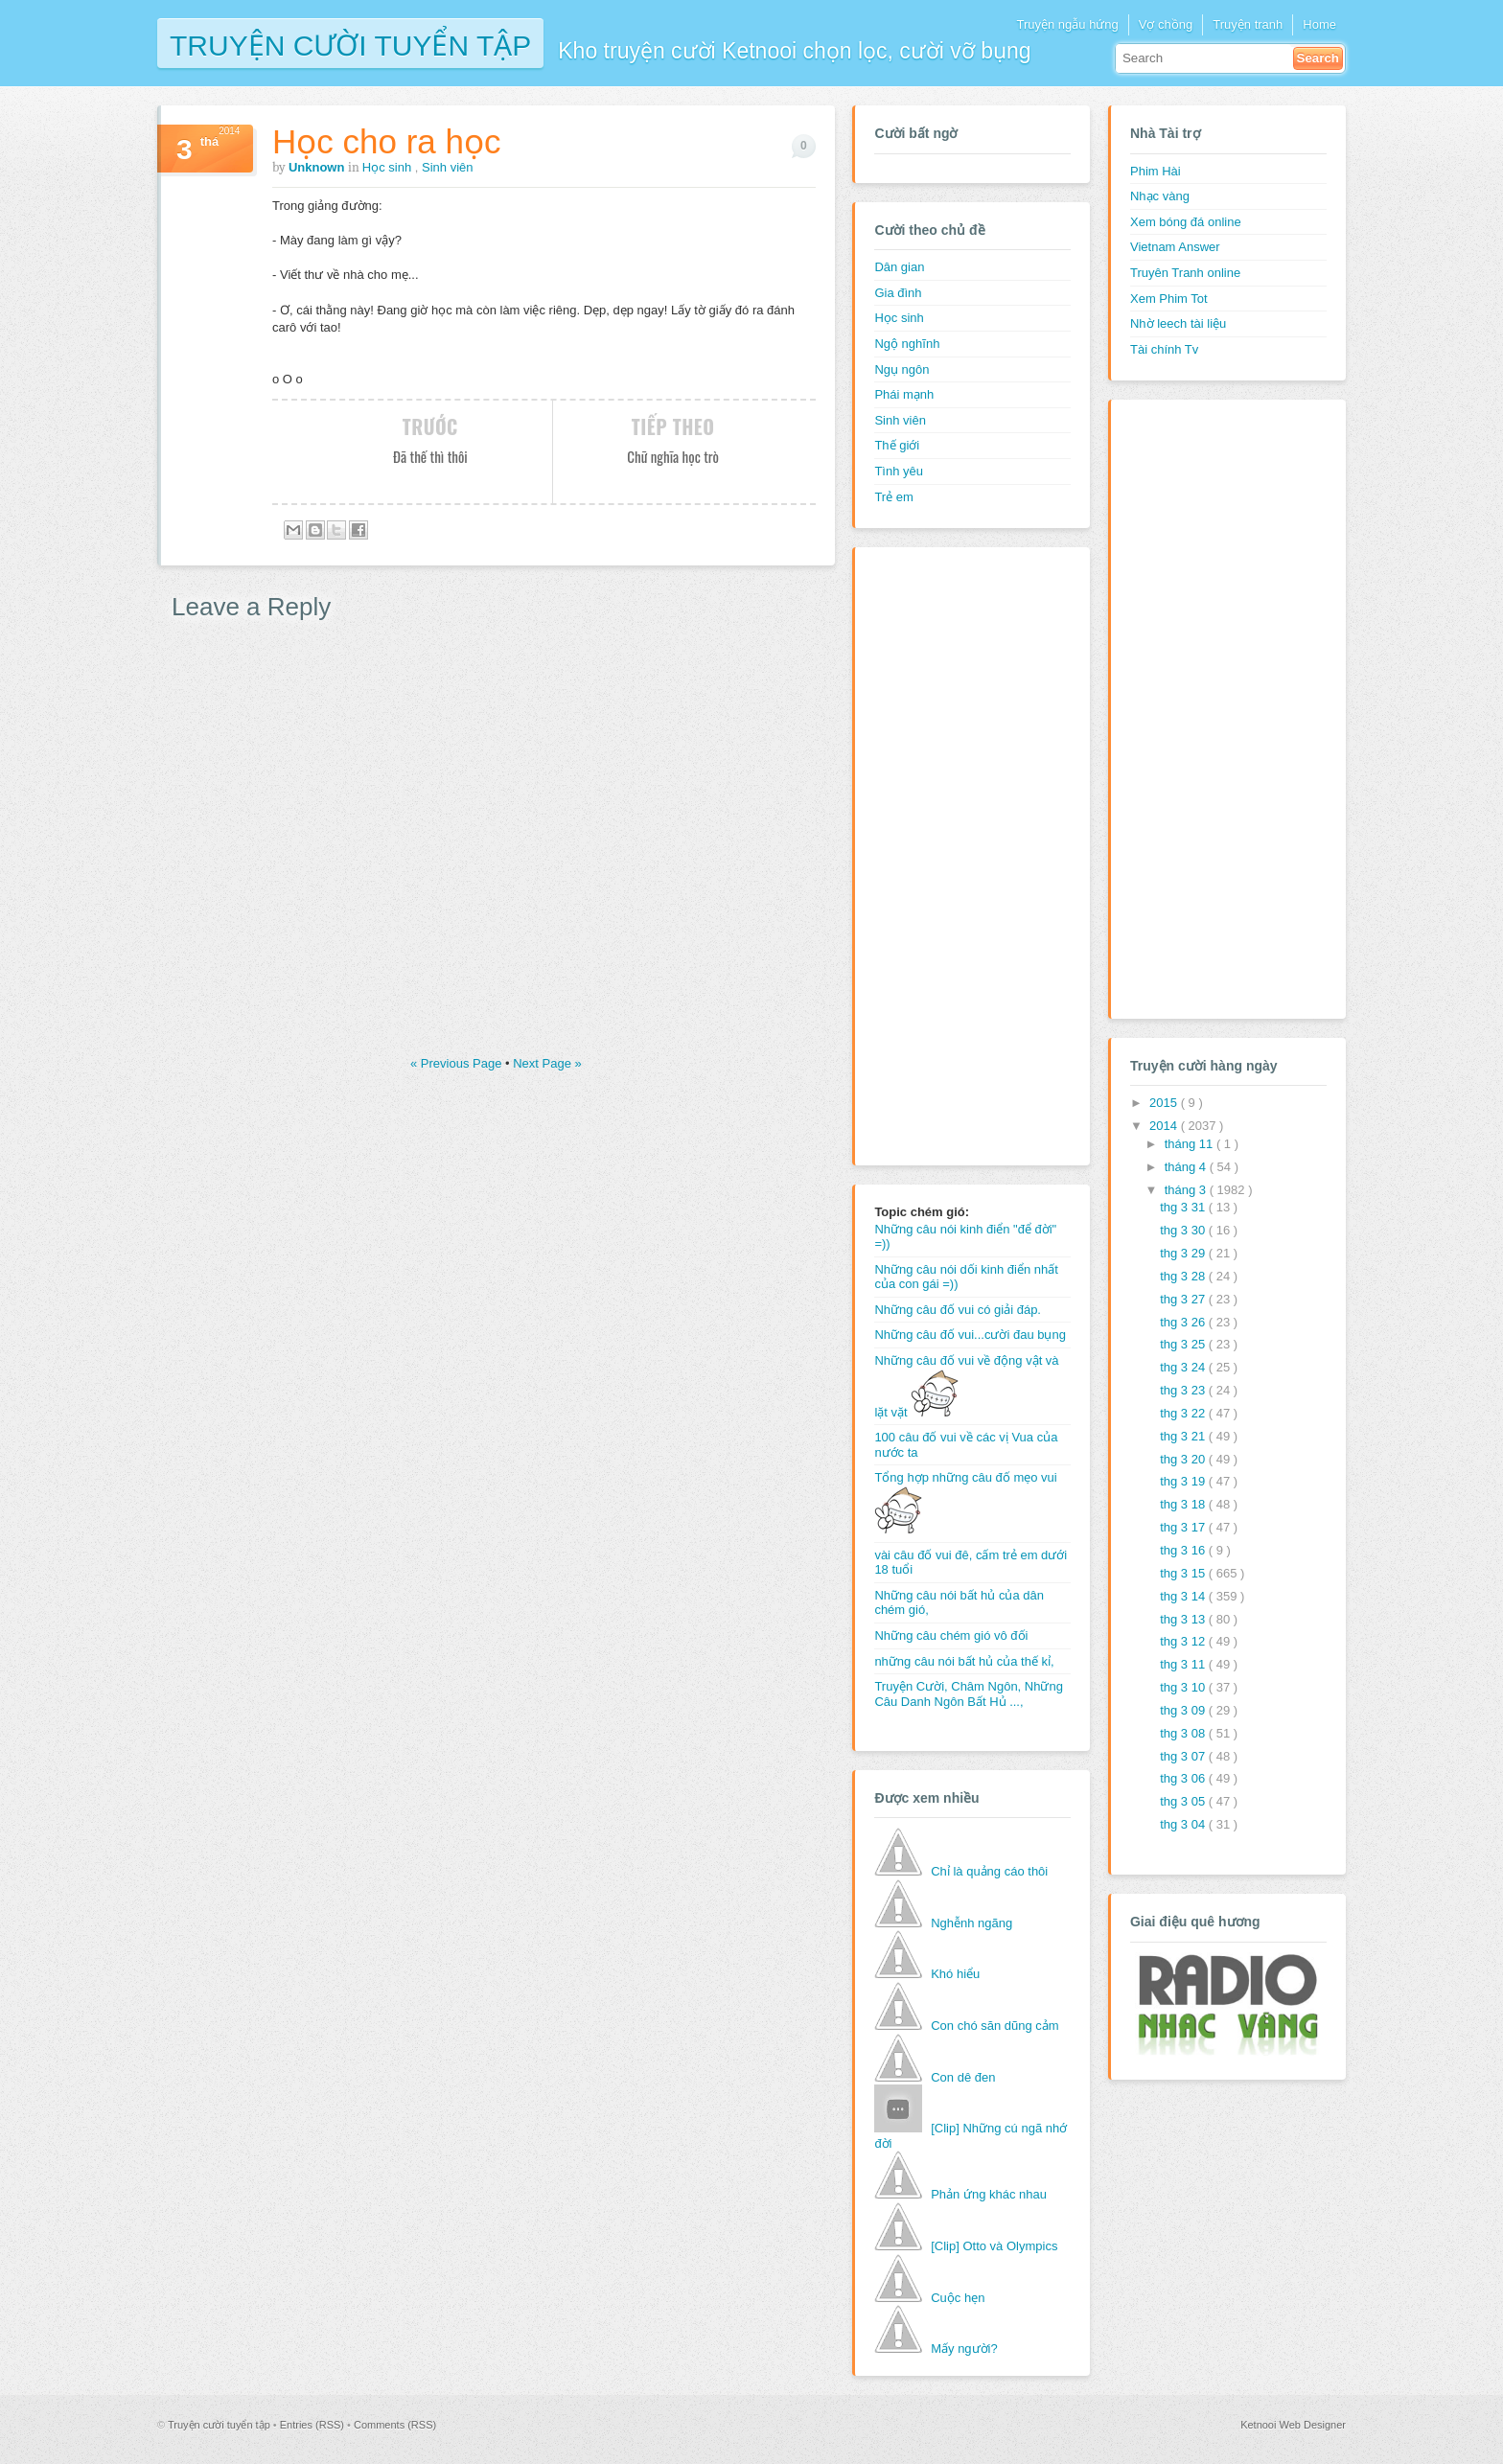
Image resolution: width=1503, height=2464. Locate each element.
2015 (1165, 1102)
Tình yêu (898, 471)
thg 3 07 (1184, 1756)
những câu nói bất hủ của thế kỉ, (963, 1661)
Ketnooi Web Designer (1293, 2424)
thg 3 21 (1184, 1436)
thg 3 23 (1184, 1390)
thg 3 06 (1184, 1778)
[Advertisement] (951, 853)
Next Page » (547, 1063)
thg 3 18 (1184, 1504)
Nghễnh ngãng (971, 1923)
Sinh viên (447, 167)
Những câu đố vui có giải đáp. (957, 1309)
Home (1319, 24)
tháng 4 (1187, 1167)
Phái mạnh (904, 394)
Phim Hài (1155, 171)
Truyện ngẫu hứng (1067, 24)
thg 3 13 (1184, 1619)
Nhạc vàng (1160, 196)
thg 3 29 (1184, 1253)
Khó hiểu (955, 1974)
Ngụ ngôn (901, 369)
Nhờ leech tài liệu (1178, 323)
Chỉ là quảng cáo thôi (989, 1871)
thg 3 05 (1184, 1801)
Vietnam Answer (1175, 247)
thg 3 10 (1184, 1687)
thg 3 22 (1184, 1413)
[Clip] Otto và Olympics (994, 2246)
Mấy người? (964, 2348)
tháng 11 (1190, 1144)
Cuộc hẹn (957, 2298)
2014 (1165, 1125)
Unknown (318, 167)
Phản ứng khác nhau (989, 2194)
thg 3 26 (1184, 1322)
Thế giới (896, 445)
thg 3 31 (1184, 1207)
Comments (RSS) (395, 2424)
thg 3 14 (1184, 1596)
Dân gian (899, 267)
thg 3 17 (1184, 1527)
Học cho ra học (386, 141)
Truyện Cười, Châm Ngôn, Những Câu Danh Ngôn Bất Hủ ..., (968, 1694)
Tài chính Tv (1164, 349)
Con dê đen (963, 2077)
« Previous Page (457, 1063)
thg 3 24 (1184, 1367)
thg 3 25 (1184, 1344)
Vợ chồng (1165, 24)
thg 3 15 (1184, 1573)
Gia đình (897, 293)
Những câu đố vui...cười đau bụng (970, 1334)
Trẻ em (893, 497)
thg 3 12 (1184, 1641)
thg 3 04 (1184, 1824)
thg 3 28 (1184, 1276)
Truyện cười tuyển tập (350, 44)
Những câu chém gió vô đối (951, 1635)
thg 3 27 (1184, 1299)
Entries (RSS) (313, 2424)
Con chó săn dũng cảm (994, 2025)
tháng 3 (1187, 1190)
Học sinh (388, 167)
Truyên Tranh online (1185, 272)
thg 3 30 (1184, 1230)
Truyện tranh (1248, 24)
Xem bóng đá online (1185, 222)
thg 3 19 (1184, 1481)
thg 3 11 (1184, 1664)
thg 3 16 (1184, 1550)
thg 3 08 (1184, 1733)
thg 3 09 (1184, 1710)
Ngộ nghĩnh (906, 343)
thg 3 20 (1184, 1459)
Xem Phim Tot (1169, 298)
